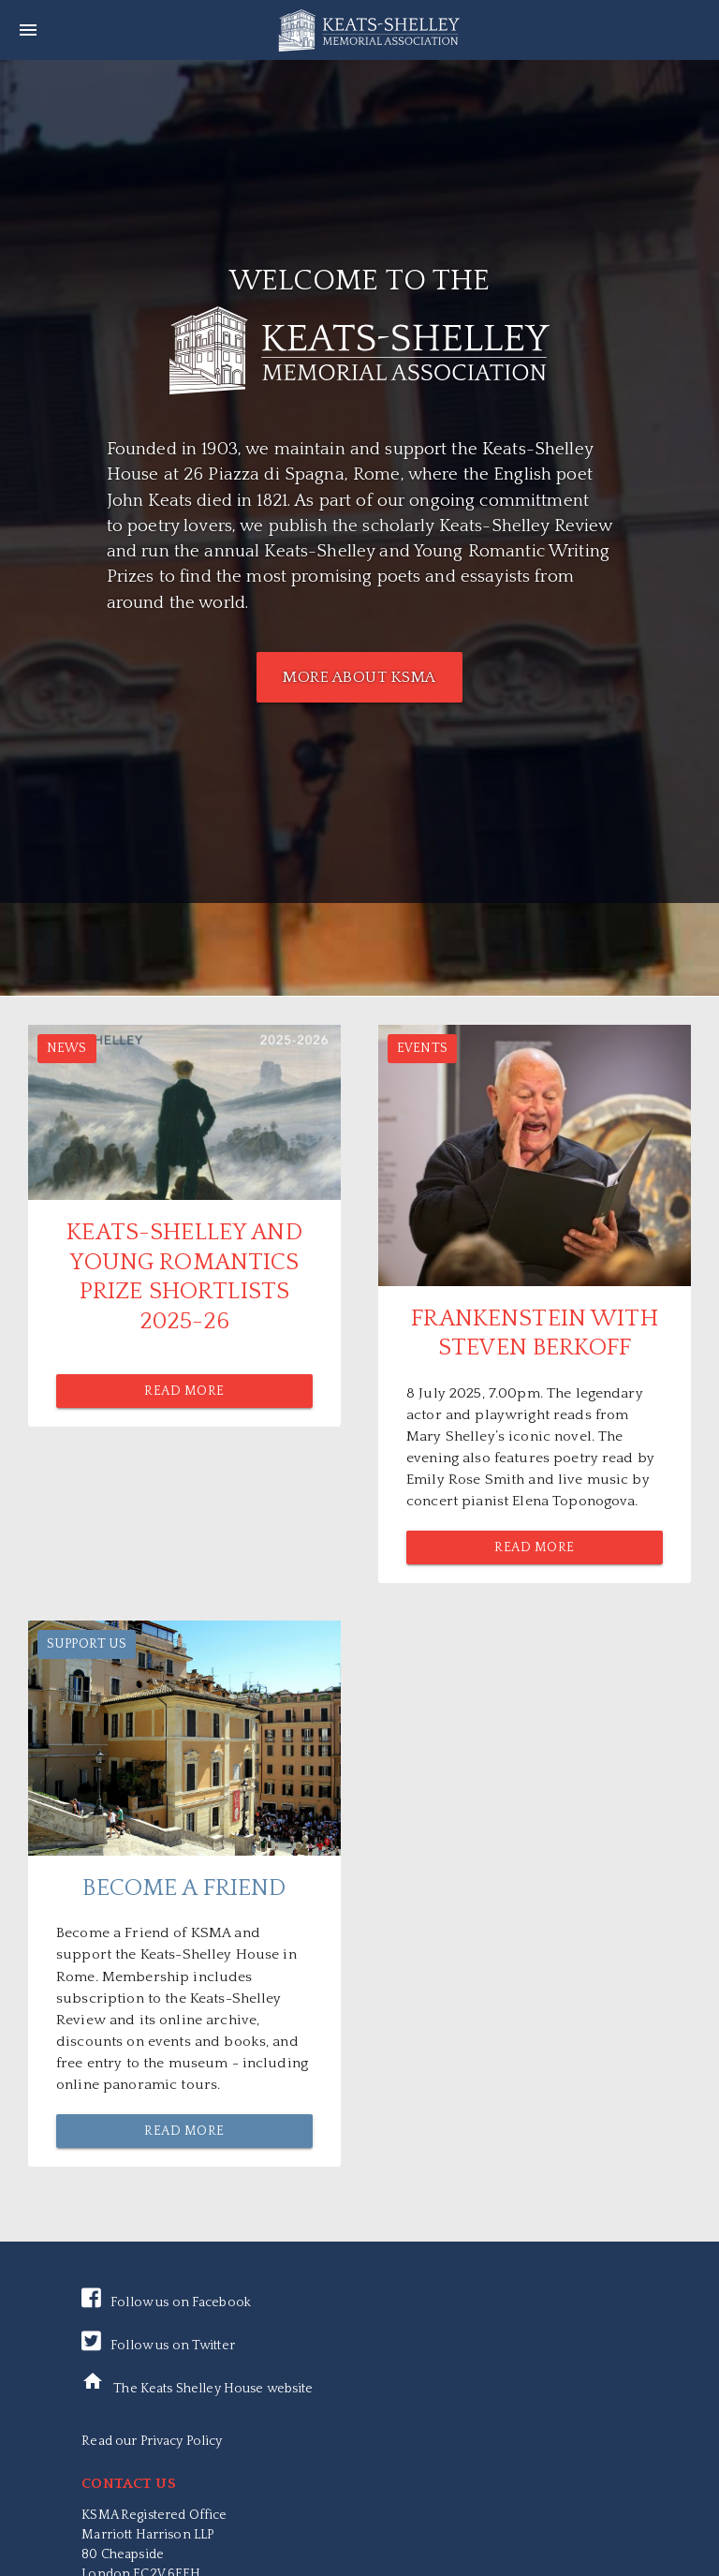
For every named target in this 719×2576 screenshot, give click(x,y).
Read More (184, 1391)
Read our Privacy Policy (151, 2441)
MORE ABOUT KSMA (359, 677)
